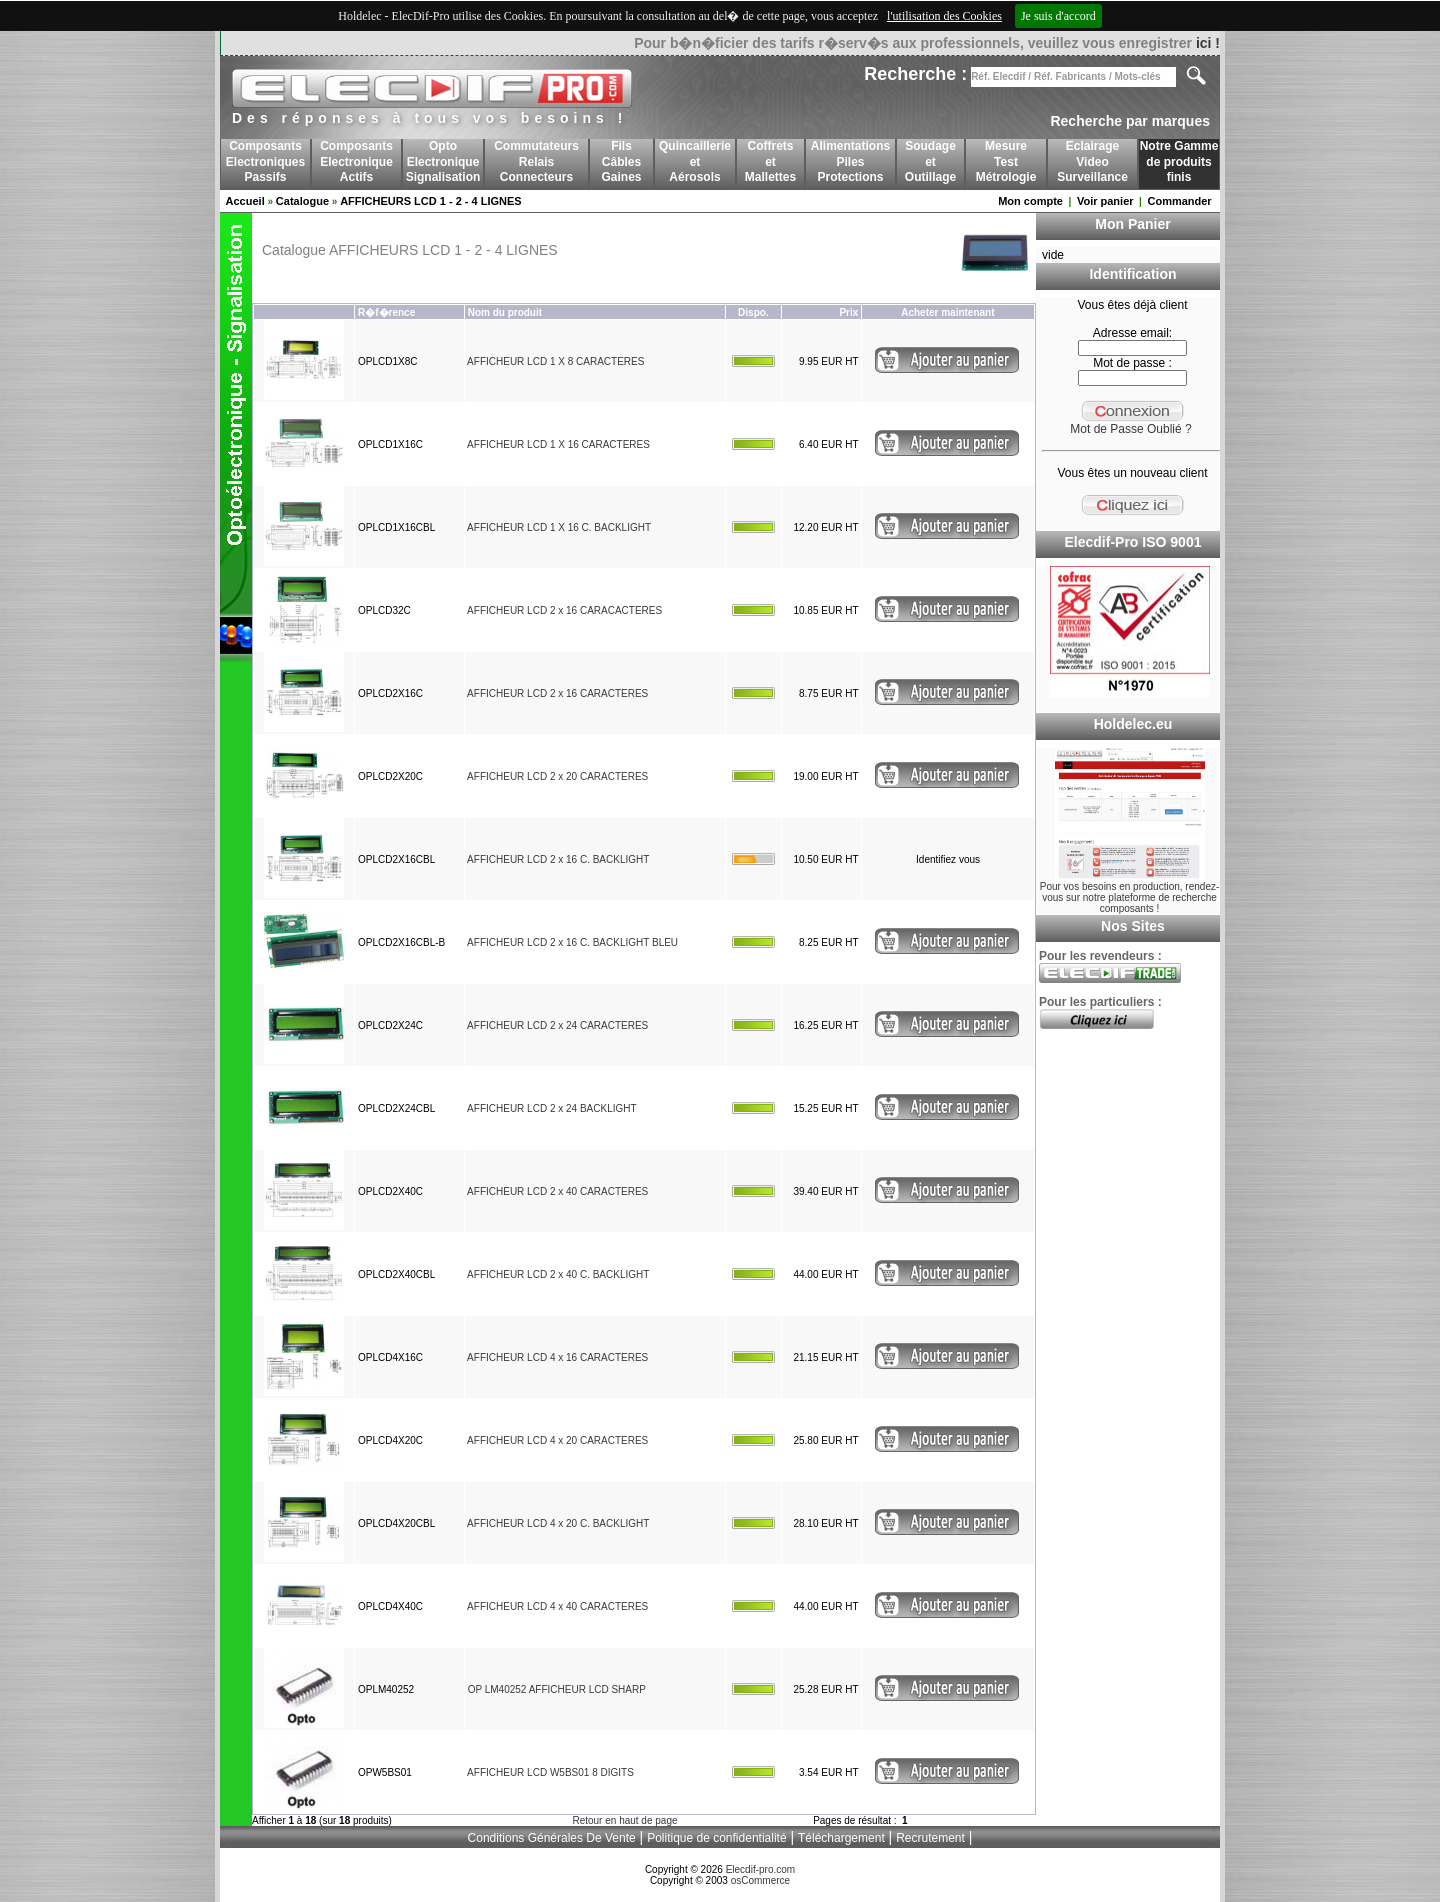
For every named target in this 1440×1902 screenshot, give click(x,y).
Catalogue (302, 201)
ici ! (1208, 43)
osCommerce (760, 1880)
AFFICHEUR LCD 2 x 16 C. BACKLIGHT (558, 859)
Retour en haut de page (624, 1820)
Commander (1179, 201)
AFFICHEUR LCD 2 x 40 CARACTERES (557, 1191)
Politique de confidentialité (716, 1838)
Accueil (245, 201)
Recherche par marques (1130, 121)
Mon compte (1030, 201)
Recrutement (930, 1838)
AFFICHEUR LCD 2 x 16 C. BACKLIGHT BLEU (572, 942)
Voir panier (1105, 201)
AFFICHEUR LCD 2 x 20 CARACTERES (557, 776)
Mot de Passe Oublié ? (1130, 429)
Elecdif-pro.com (760, 1869)
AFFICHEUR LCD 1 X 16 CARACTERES (558, 444)
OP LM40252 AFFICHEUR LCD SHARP (557, 1689)
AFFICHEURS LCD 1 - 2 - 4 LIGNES (431, 201)
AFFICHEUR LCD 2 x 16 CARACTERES (557, 693)
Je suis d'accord (1058, 16)
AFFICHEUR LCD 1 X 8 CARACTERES (555, 361)
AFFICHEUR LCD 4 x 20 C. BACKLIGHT (558, 1523)
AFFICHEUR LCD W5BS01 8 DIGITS (550, 1772)
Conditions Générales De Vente (552, 1838)
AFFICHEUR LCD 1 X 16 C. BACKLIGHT (559, 527)
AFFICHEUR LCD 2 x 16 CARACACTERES (564, 610)
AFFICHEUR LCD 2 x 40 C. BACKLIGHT (558, 1274)
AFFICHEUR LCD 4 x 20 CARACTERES (557, 1440)
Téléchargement (841, 1838)
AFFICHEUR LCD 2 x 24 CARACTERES (557, 1025)
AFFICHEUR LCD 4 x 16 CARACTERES (557, 1357)
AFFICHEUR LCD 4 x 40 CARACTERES (557, 1606)
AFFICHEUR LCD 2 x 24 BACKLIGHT (551, 1108)
